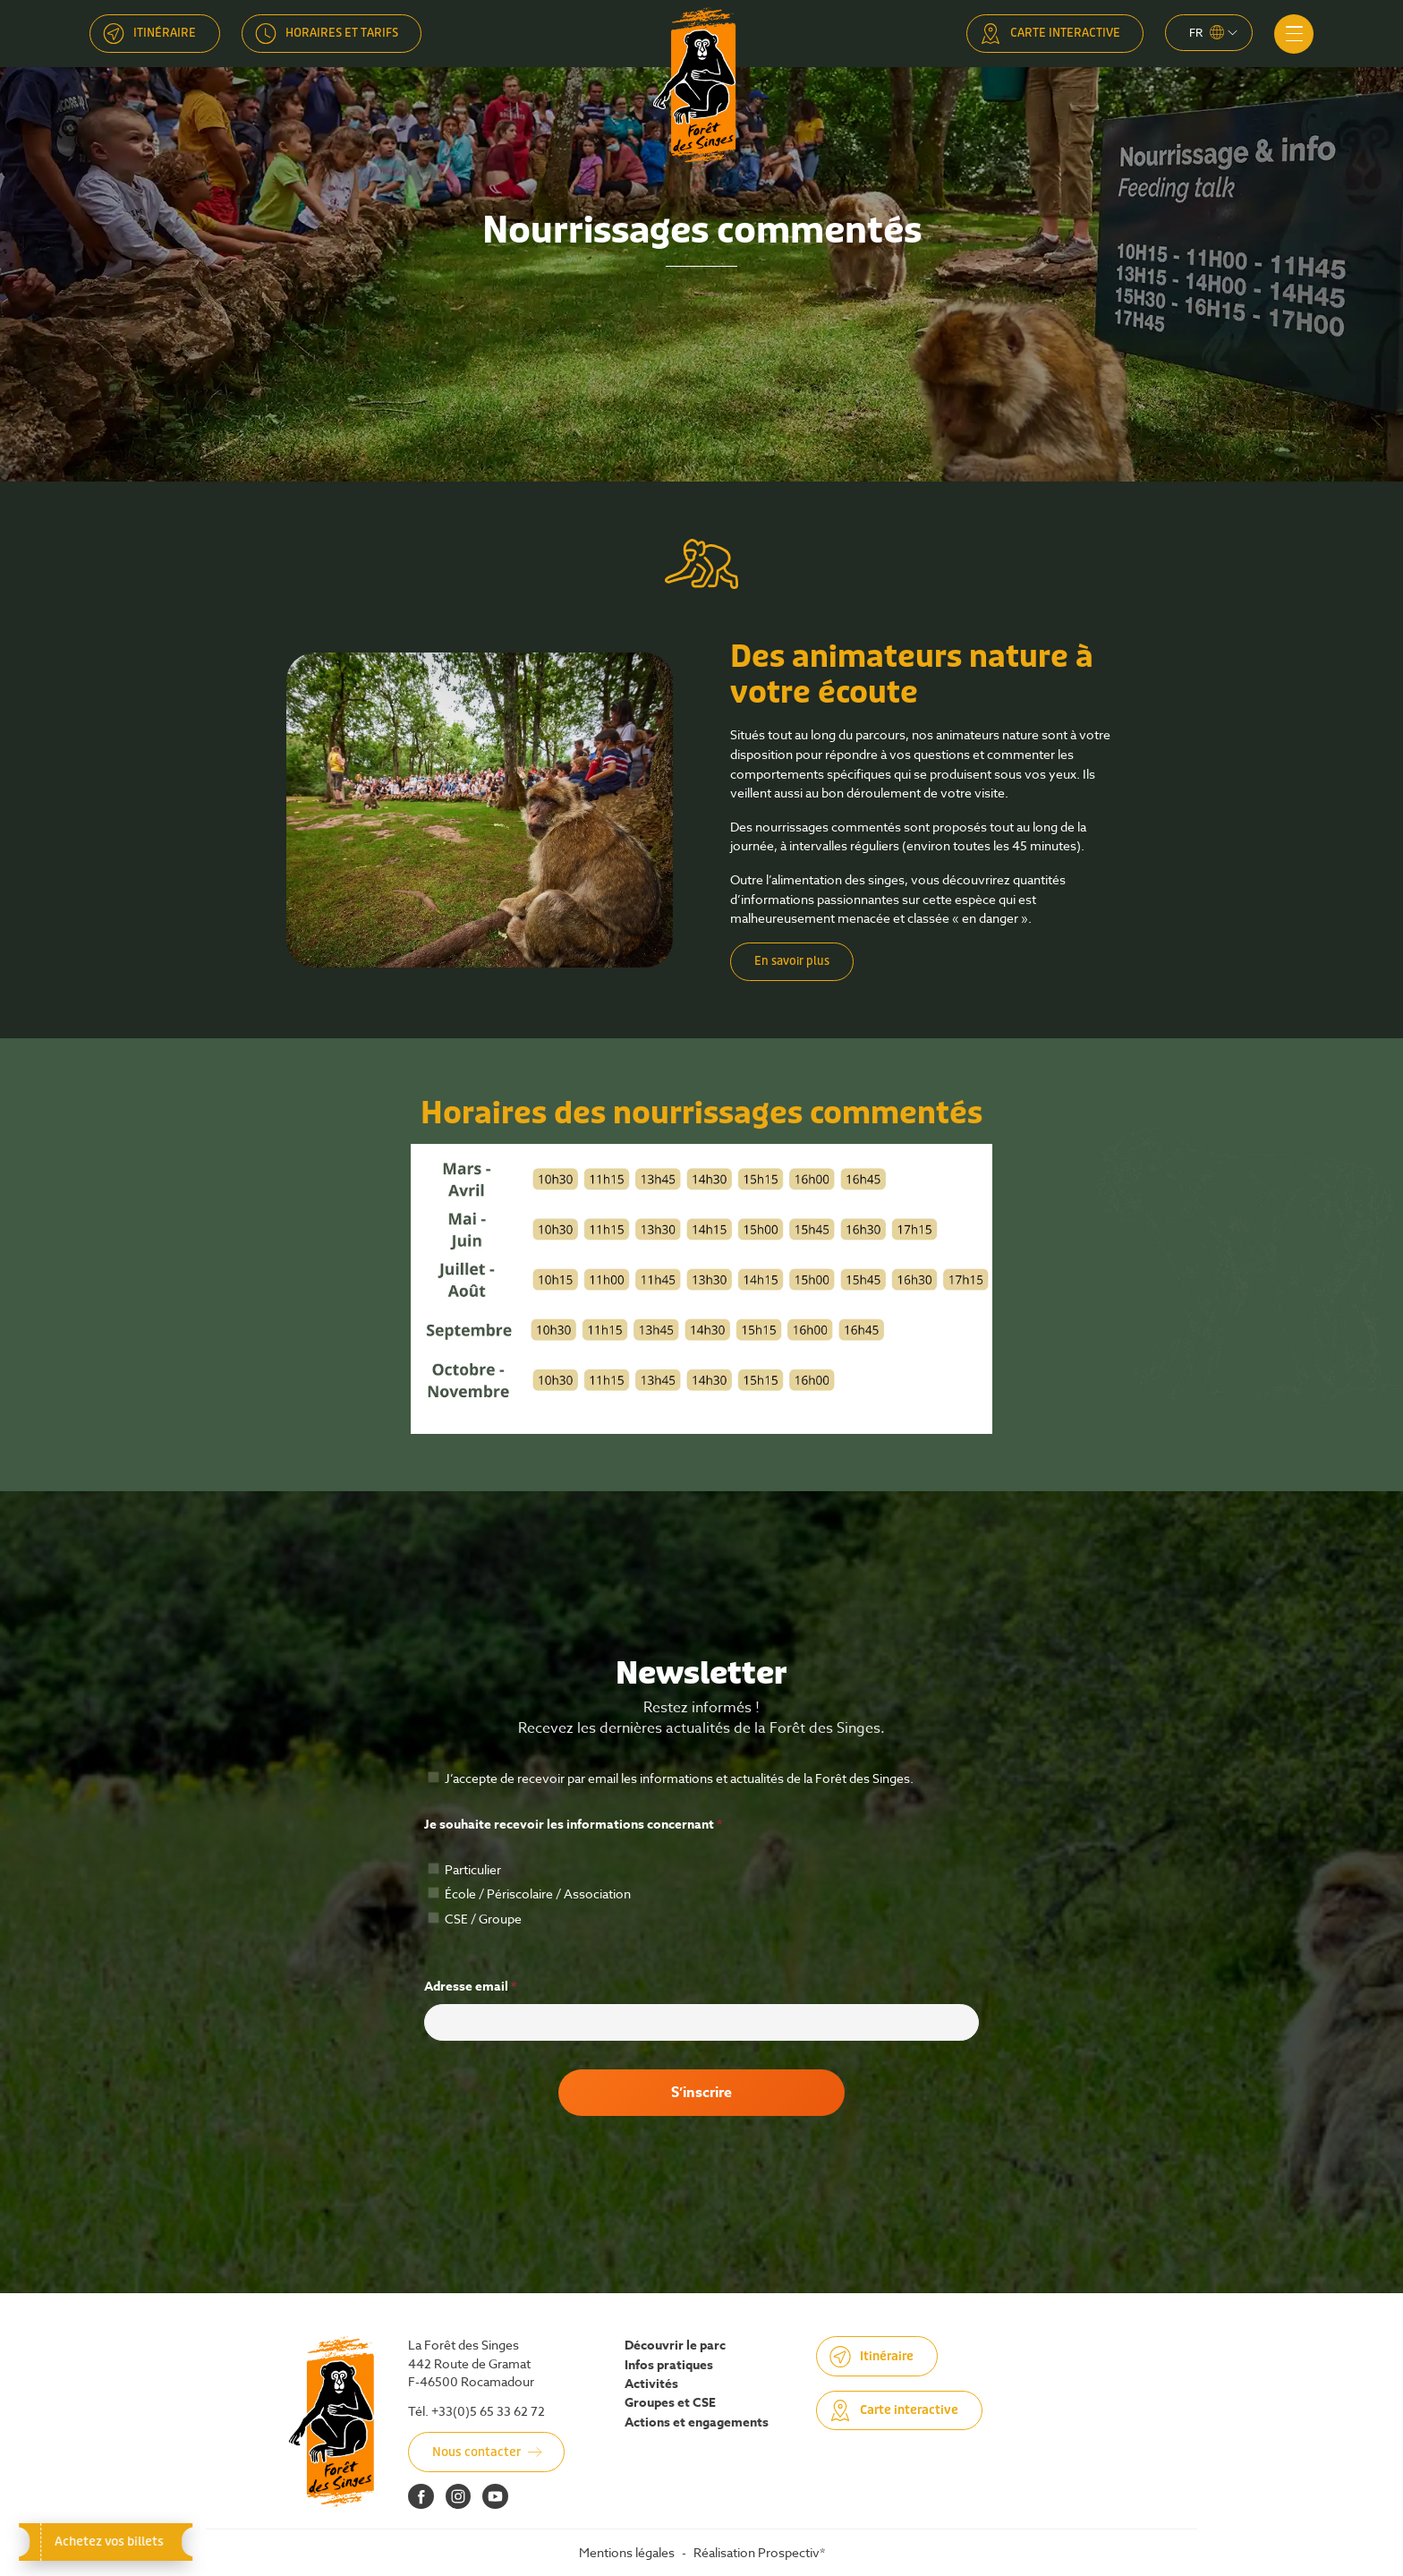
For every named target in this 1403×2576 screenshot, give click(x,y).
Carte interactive (1065, 32)
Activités (651, 2384)
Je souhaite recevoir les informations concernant (573, 1824)
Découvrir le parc (675, 2346)
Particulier (464, 1869)
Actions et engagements (697, 2423)
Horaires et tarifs (341, 32)
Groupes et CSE (670, 2403)
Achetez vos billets (105, 2541)
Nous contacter (476, 2452)
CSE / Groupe (475, 1918)
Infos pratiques (669, 2366)
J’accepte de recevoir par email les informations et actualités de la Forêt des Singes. (671, 1778)
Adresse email (470, 1986)
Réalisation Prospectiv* (759, 2552)
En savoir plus (791, 960)
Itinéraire (164, 32)
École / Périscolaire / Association (529, 1893)
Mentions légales (627, 2552)
